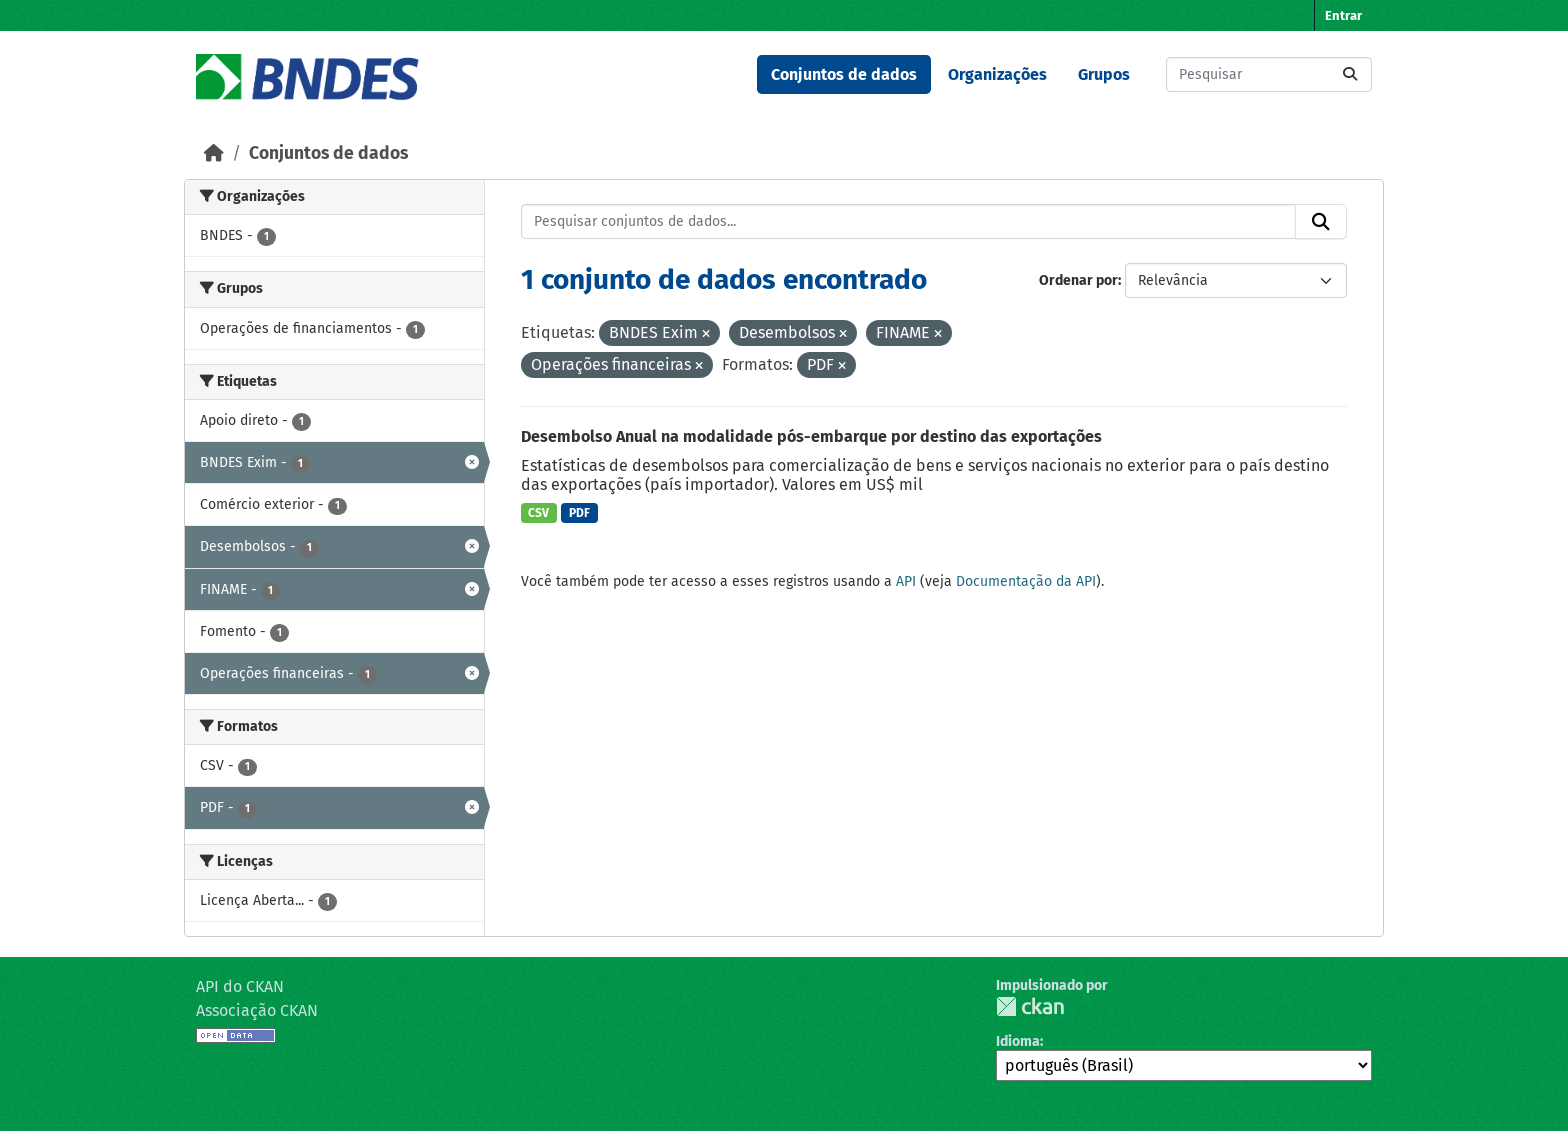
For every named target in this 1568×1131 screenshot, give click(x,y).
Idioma (1018, 1041)
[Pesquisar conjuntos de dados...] (1269, 74)
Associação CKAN (257, 1010)
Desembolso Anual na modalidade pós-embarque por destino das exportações (811, 436)
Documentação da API (1026, 581)
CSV (538, 513)
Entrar (1343, 15)
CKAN (1030, 1006)
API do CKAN (240, 986)
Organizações (997, 74)
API (906, 581)
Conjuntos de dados (844, 74)
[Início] (214, 153)
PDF (579, 513)
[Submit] (1350, 74)
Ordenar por (1078, 280)
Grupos (1104, 74)
